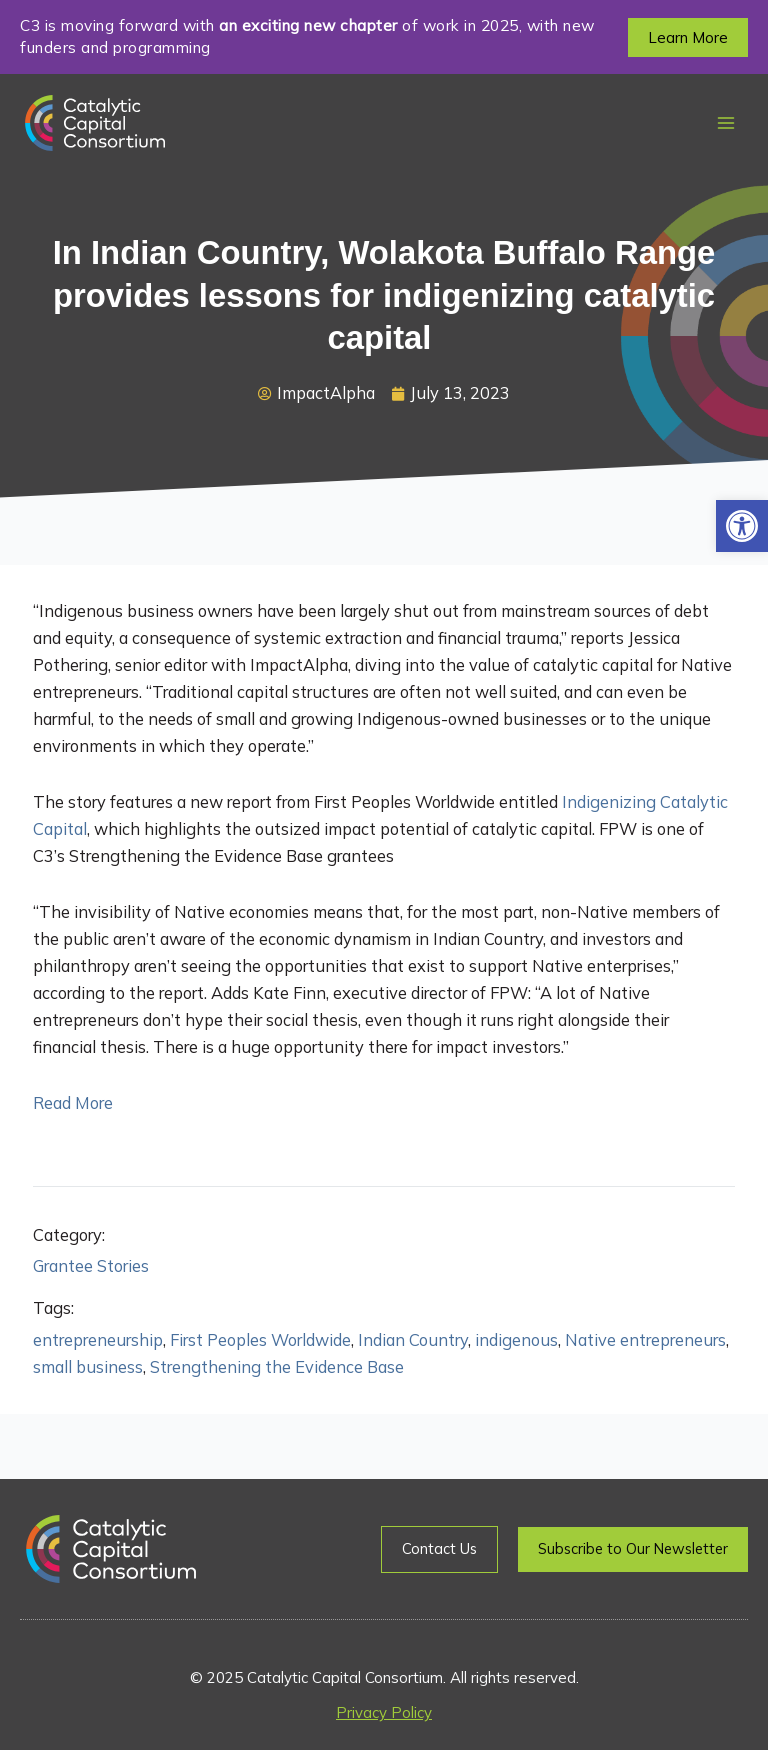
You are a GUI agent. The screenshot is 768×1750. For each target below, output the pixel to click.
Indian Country (413, 1340)
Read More (73, 1103)
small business (88, 1367)
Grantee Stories (91, 1266)
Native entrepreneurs (645, 1340)
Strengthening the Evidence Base (277, 1367)
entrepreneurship (98, 1340)
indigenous (516, 1340)
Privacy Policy (384, 1712)
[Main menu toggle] (725, 123)
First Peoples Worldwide (260, 1340)
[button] (742, 526)
